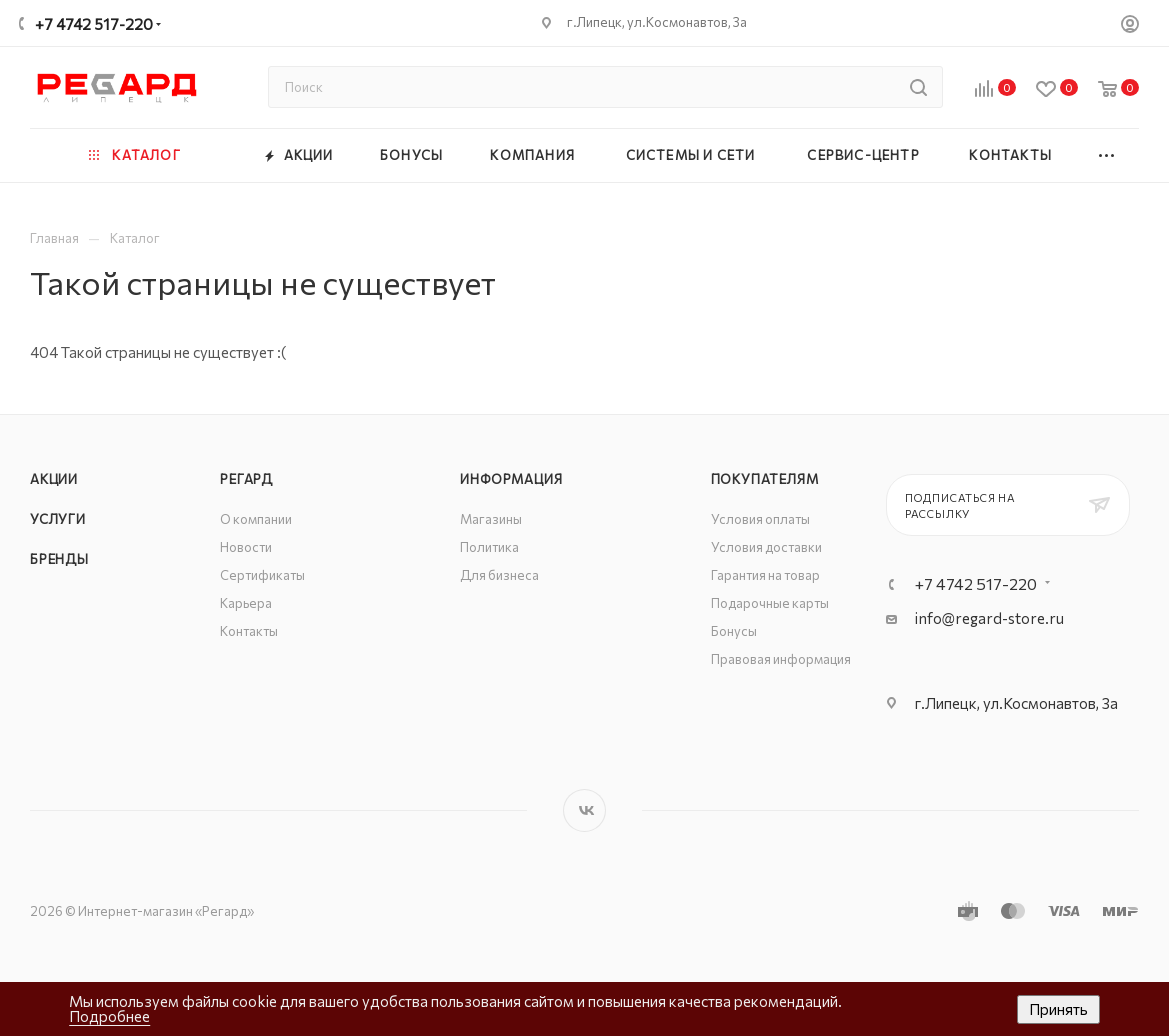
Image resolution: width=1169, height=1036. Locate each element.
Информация (511, 479)
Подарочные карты (770, 603)
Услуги (58, 519)
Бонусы (734, 631)
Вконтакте (584, 810)
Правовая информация (781, 659)
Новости (246, 547)
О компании (256, 519)
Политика (489, 547)
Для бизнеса (499, 575)
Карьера (246, 603)
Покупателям (765, 479)
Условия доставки (766, 547)
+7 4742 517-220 (94, 24)
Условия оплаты (760, 519)
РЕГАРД (246, 479)
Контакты (249, 631)
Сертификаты (262, 575)
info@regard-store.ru (989, 618)
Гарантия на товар (765, 575)
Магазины (491, 519)
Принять (1058, 1009)
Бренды (59, 559)
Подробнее (109, 1016)
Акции (54, 479)
